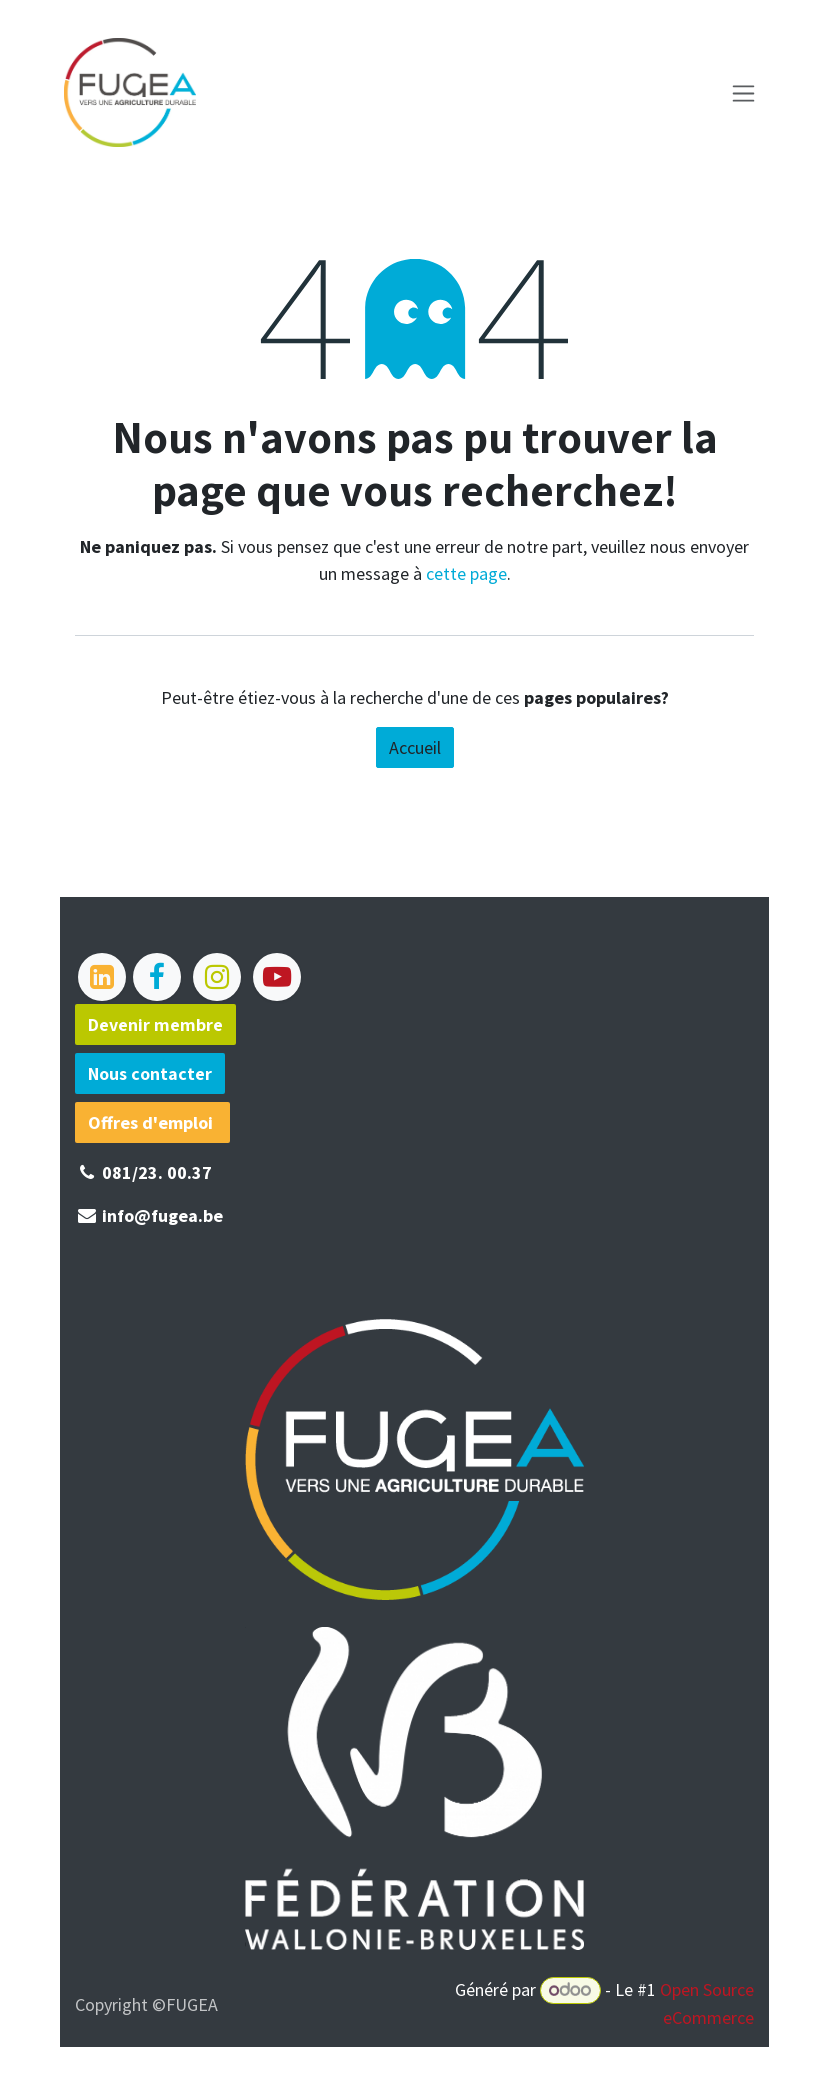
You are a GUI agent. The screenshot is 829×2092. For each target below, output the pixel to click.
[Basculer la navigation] (747, 92)
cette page (466, 573)
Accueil (415, 747)
